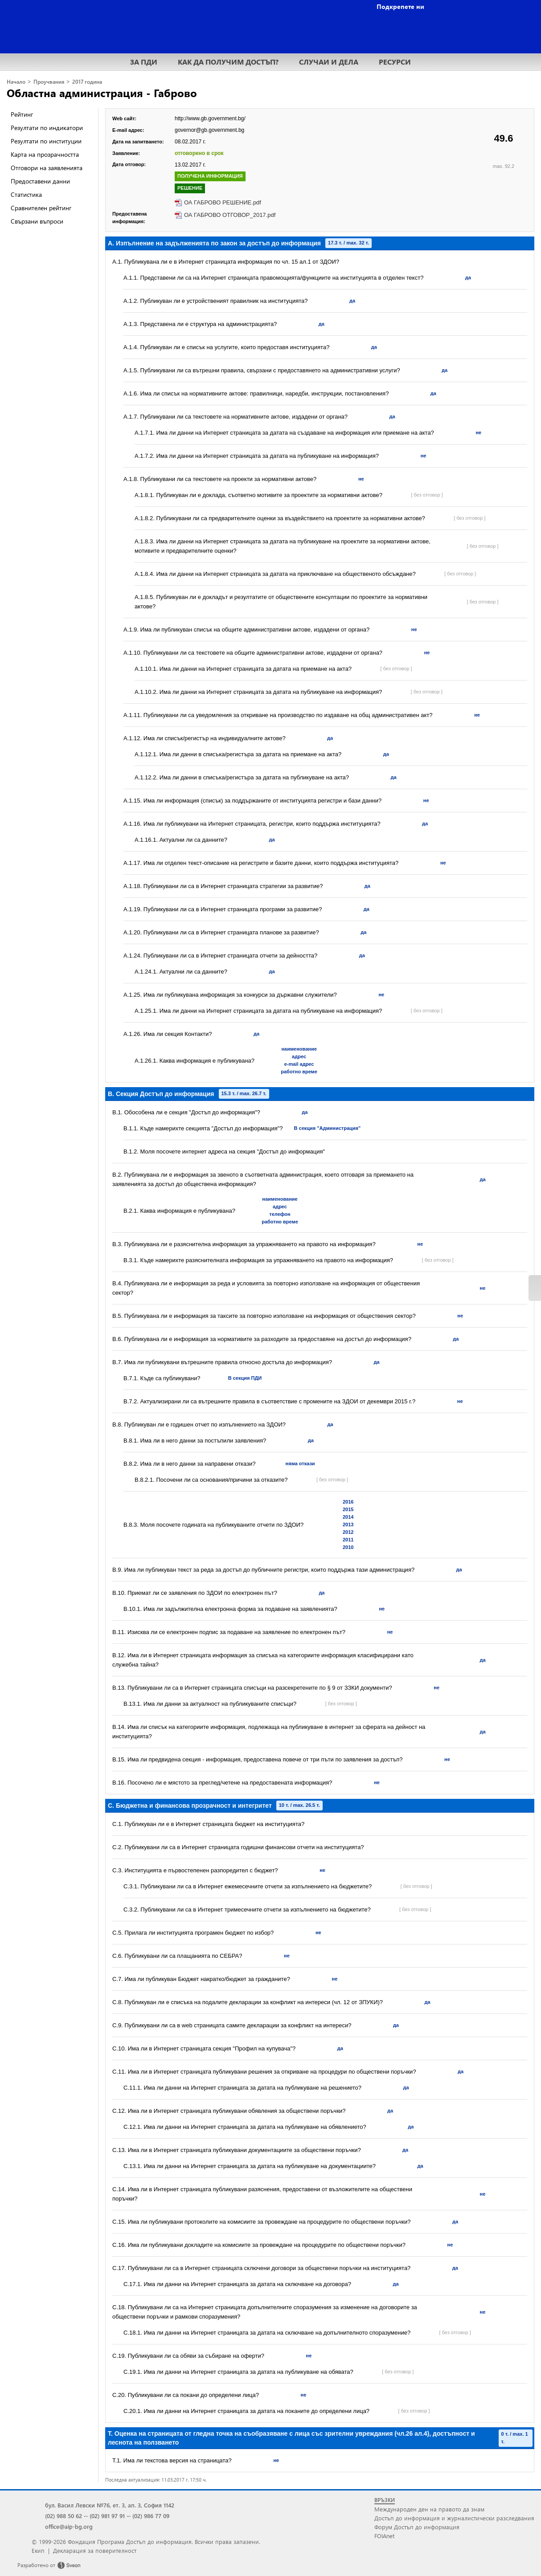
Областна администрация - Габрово (102, 93)
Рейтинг (22, 114)
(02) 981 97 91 (107, 2515)
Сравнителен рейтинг (41, 208)
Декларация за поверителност (94, 2550)
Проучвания (48, 81)
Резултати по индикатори (47, 127)
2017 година (87, 81)
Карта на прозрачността (45, 154)
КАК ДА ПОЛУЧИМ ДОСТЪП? (228, 61)
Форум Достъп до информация (416, 2527)
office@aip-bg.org (69, 2526)
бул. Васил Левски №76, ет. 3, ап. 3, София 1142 (109, 2505)
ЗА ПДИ (143, 61)
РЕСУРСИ (395, 61)
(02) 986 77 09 (150, 2515)
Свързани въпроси (37, 221)
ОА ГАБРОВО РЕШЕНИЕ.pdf (222, 202)
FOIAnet (384, 2535)
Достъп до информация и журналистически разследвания (454, 2518)
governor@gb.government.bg (209, 130)
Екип (38, 2550)
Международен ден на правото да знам (429, 2509)
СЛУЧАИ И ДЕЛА (328, 61)
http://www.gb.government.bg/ (210, 118)
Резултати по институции (46, 141)
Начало (16, 81)
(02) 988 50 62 (63, 2515)
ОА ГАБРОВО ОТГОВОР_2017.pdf (229, 215)
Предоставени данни (40, 181)
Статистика (26, 194)
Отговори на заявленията (46, 167)
